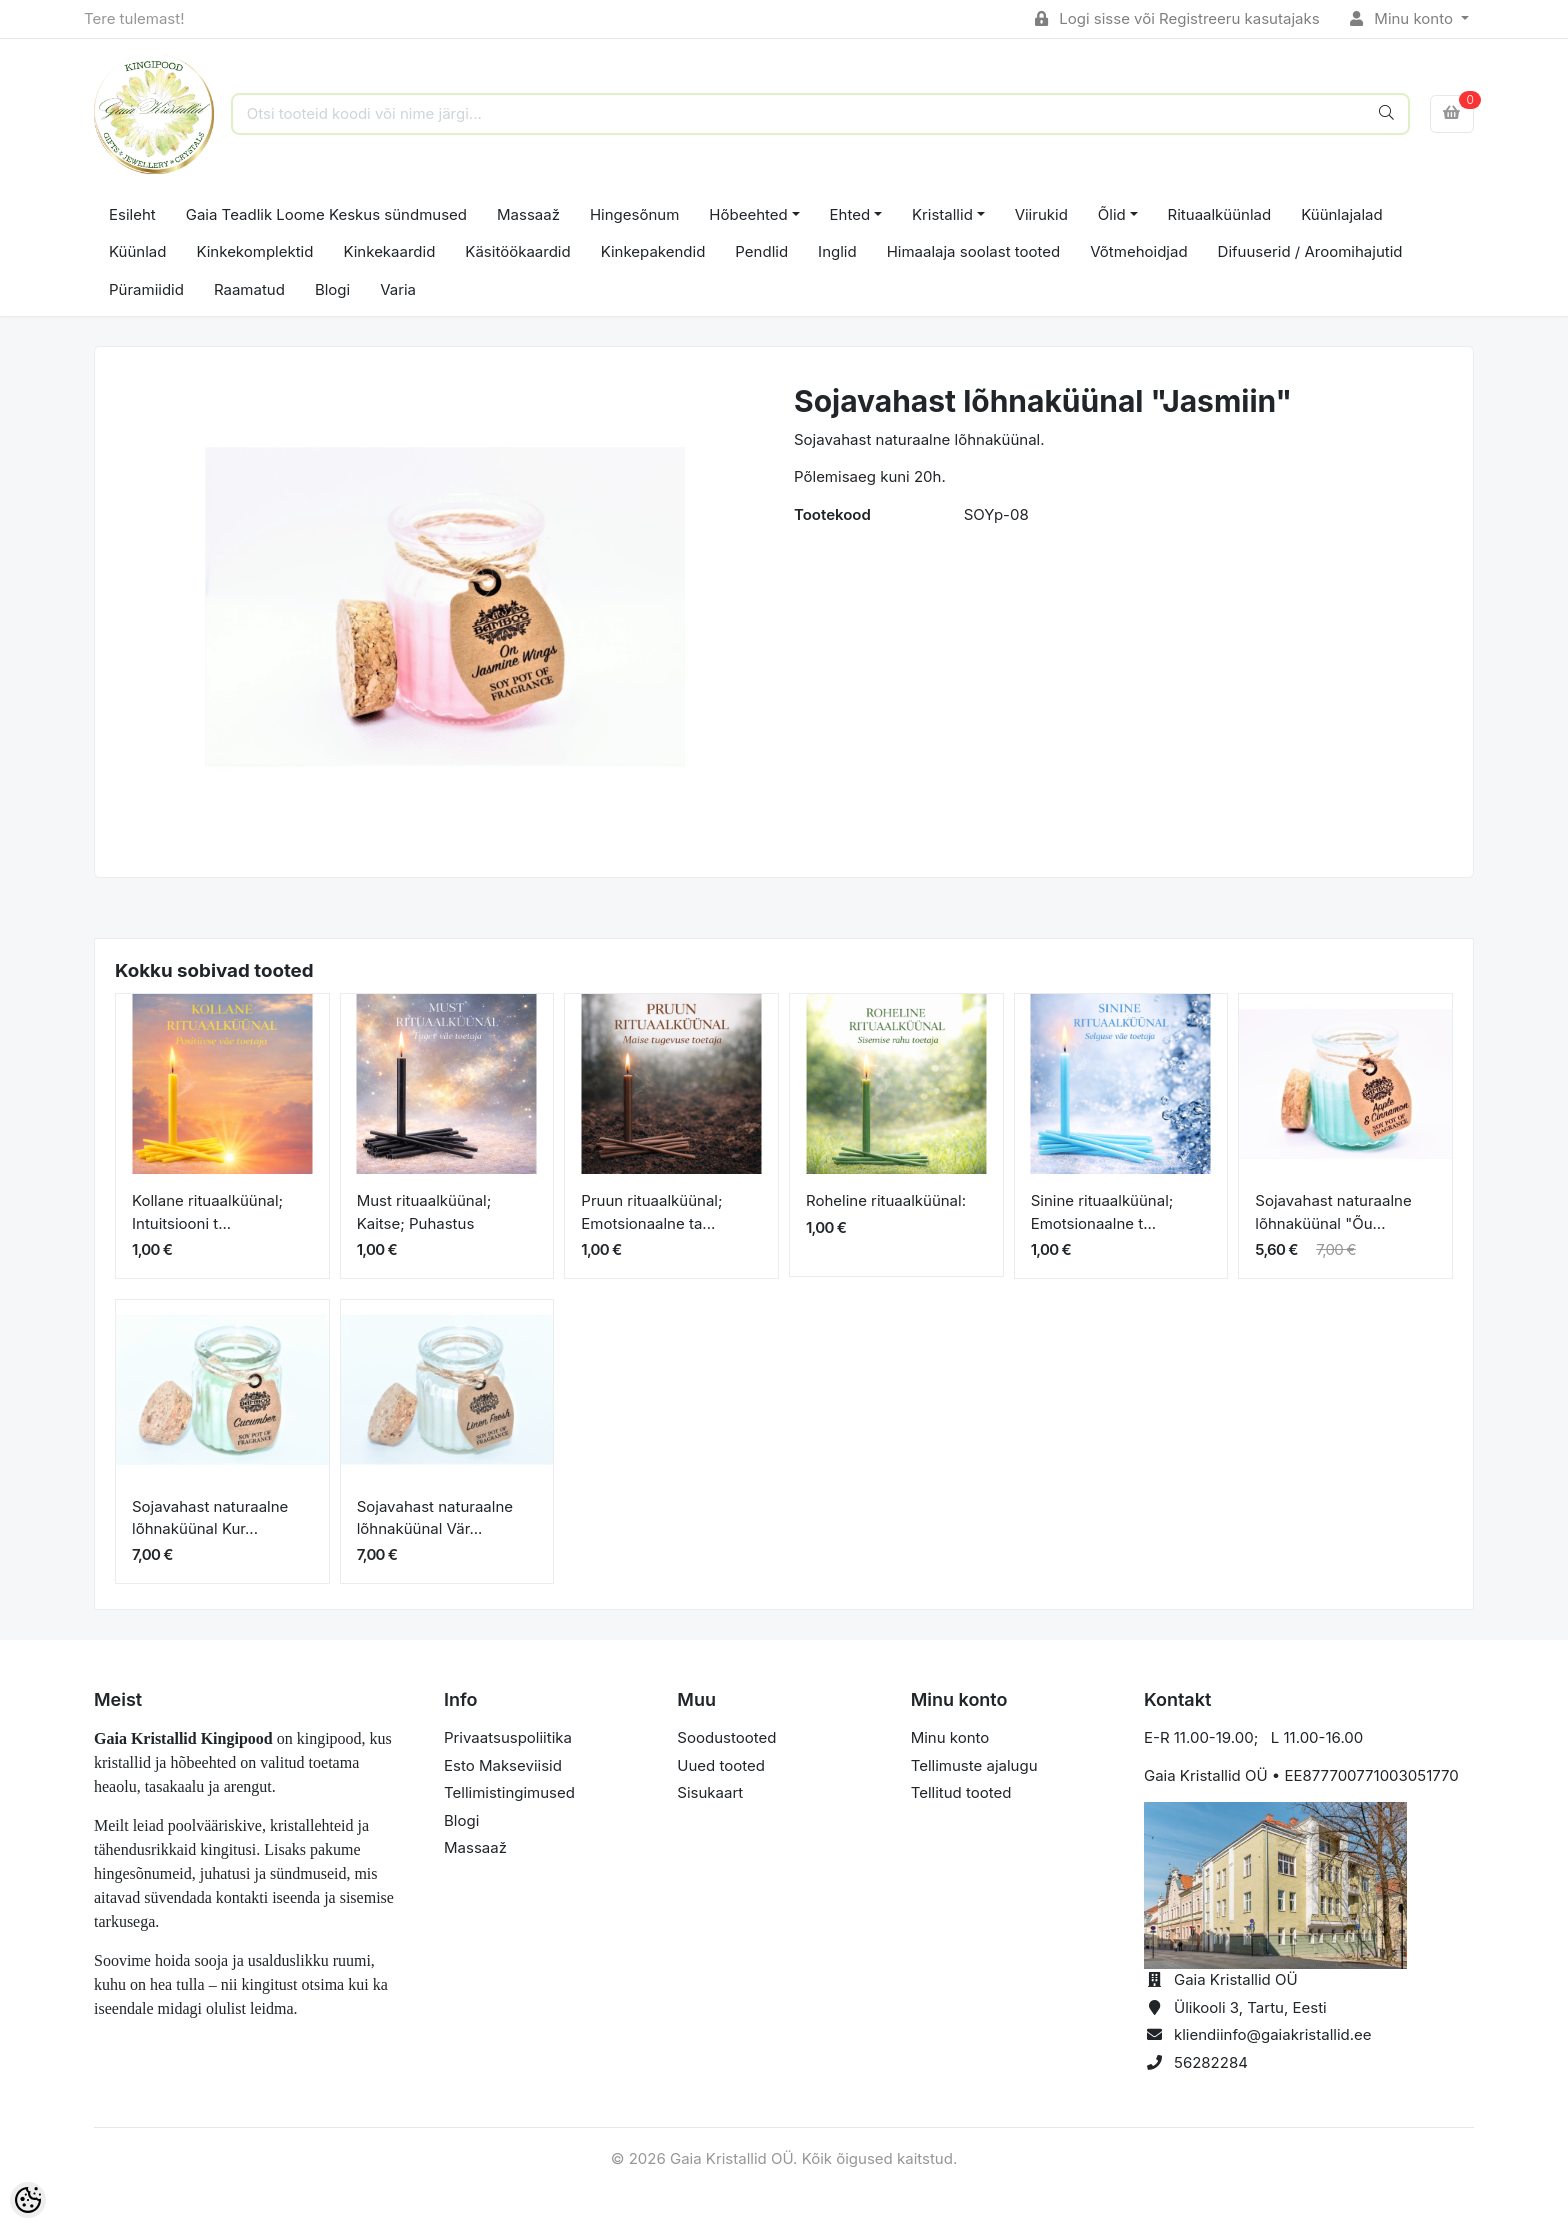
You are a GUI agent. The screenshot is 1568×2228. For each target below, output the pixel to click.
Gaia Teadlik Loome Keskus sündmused (326, 214)
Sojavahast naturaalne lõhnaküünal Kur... (210, 1518)
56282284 (1211, 2062)
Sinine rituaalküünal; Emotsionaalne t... (1102, 1212)
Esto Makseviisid (503, 1765)
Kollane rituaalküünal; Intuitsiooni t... (207, 1212)
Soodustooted (726, 1737)
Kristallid (942, 214)
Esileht (132, 214)
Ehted (850, 214)
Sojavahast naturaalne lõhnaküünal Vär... (435, 1518)
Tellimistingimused (509, 1792)
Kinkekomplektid (254, 251)
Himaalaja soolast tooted (974, 251)
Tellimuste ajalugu (974, 1765)
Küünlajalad (1342, 214)
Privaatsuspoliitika (508, 1737)
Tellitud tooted (961, 1792)
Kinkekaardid (389, 251)
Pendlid (761, 251)
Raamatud (249, 289)
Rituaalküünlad (1220, 214)
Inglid (837, 251)
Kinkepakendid (653, 251)
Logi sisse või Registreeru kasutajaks (1177, 18)
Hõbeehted (748, 214)
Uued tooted (721, 1765)
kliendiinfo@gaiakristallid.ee (1273, 2034)
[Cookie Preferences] (28, 2200)
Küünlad (137, 251)
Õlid (1112, 214)
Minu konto (1404, 18)
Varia (398, 289)
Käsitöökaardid (517, 251)
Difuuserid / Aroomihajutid (1310, 251)
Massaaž (528, 214)
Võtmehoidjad (1138, 251)
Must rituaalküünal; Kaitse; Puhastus (424, 1212)
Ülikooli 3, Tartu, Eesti (1250, 2007)
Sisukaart (710, 1792)
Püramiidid (146, 289)
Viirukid (1041, 214)
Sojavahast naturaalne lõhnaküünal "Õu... (1333, 1212)
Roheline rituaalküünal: (886, 1200)
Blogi (332, 289)
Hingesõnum (634, 214)
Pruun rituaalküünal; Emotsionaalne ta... (651, 1212)
